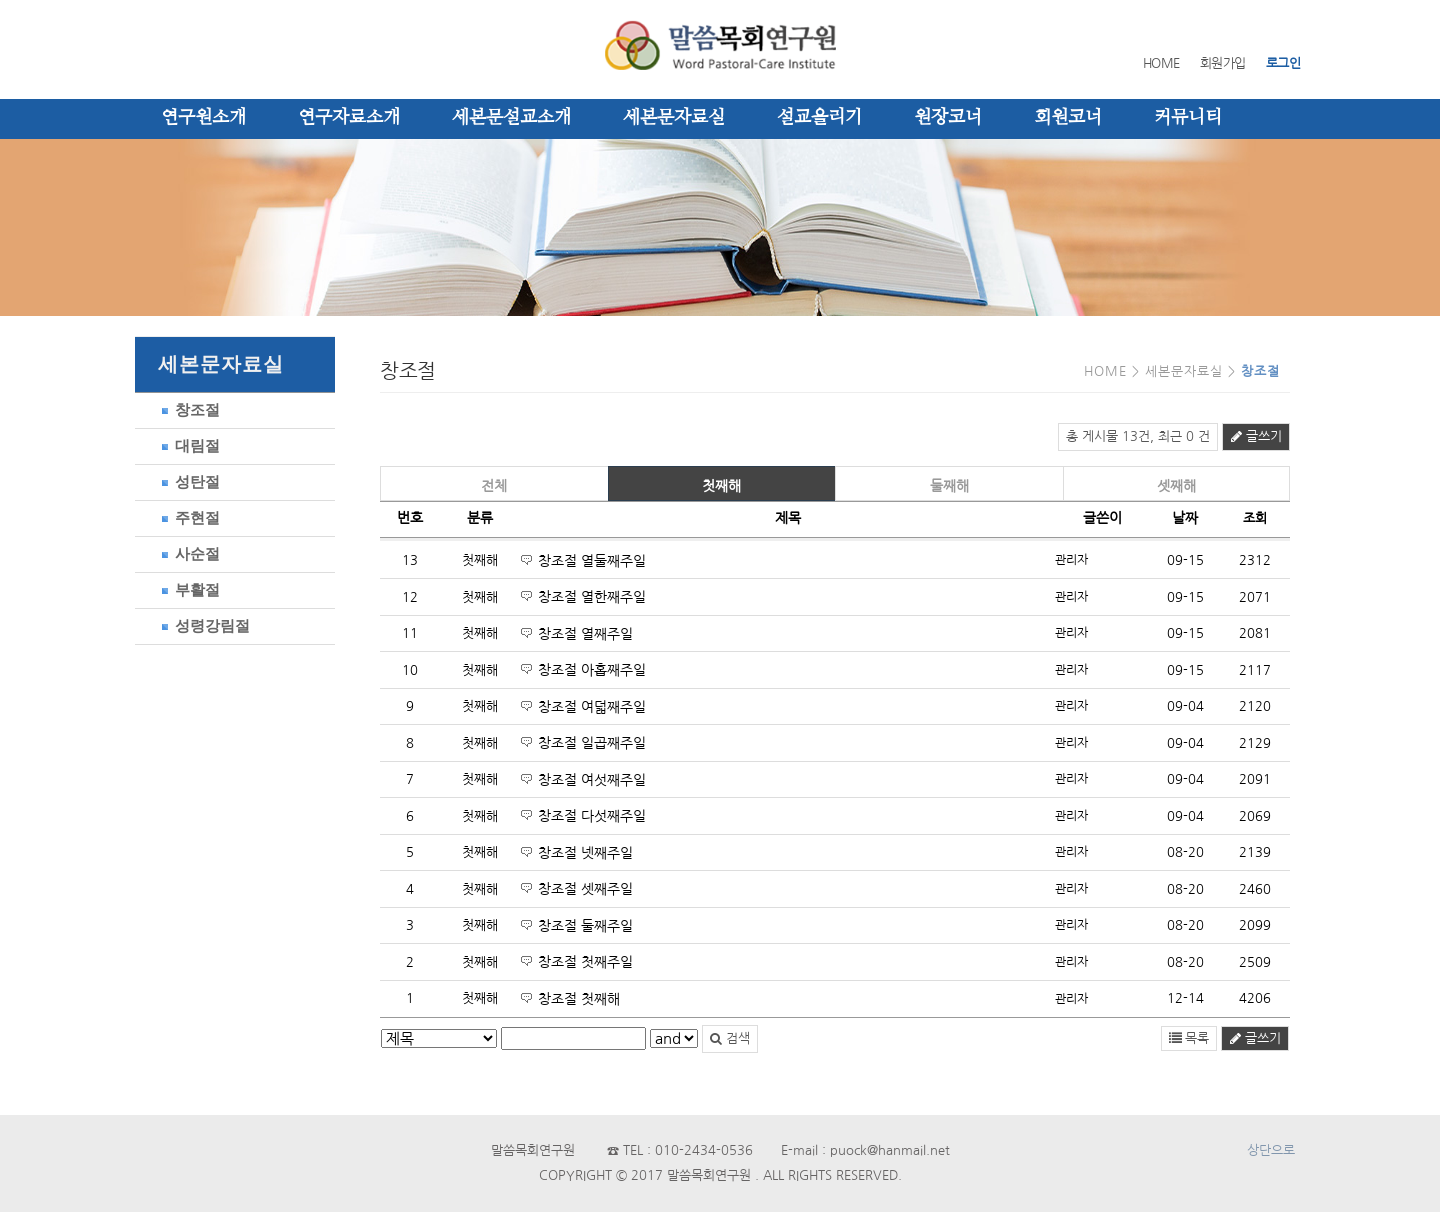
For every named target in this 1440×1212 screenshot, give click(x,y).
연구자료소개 (349, 118)
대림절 (187, 445)
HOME (1161, 63)
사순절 (187, 553)
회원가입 (1223, 63)
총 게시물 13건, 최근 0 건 (1138, 436)
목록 (1189, 1038)
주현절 (187, 517)
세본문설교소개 (511, 118)
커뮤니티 (1188, 118)
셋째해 (1176, 486)
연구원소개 (203, 118)
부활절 (187, 589)
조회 (1255, 518)
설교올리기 (819, 118)
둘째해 (949, 486)
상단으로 (1271, 1150)
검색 (730, 1038)
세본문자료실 (674, 118)
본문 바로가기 (0, 0)
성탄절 (187, 481)
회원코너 (1068, 118)
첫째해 (721, 486)
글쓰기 (1256, 436)
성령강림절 (202, 625)
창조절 (187, 409)
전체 (494, 486)
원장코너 (948, 118)
